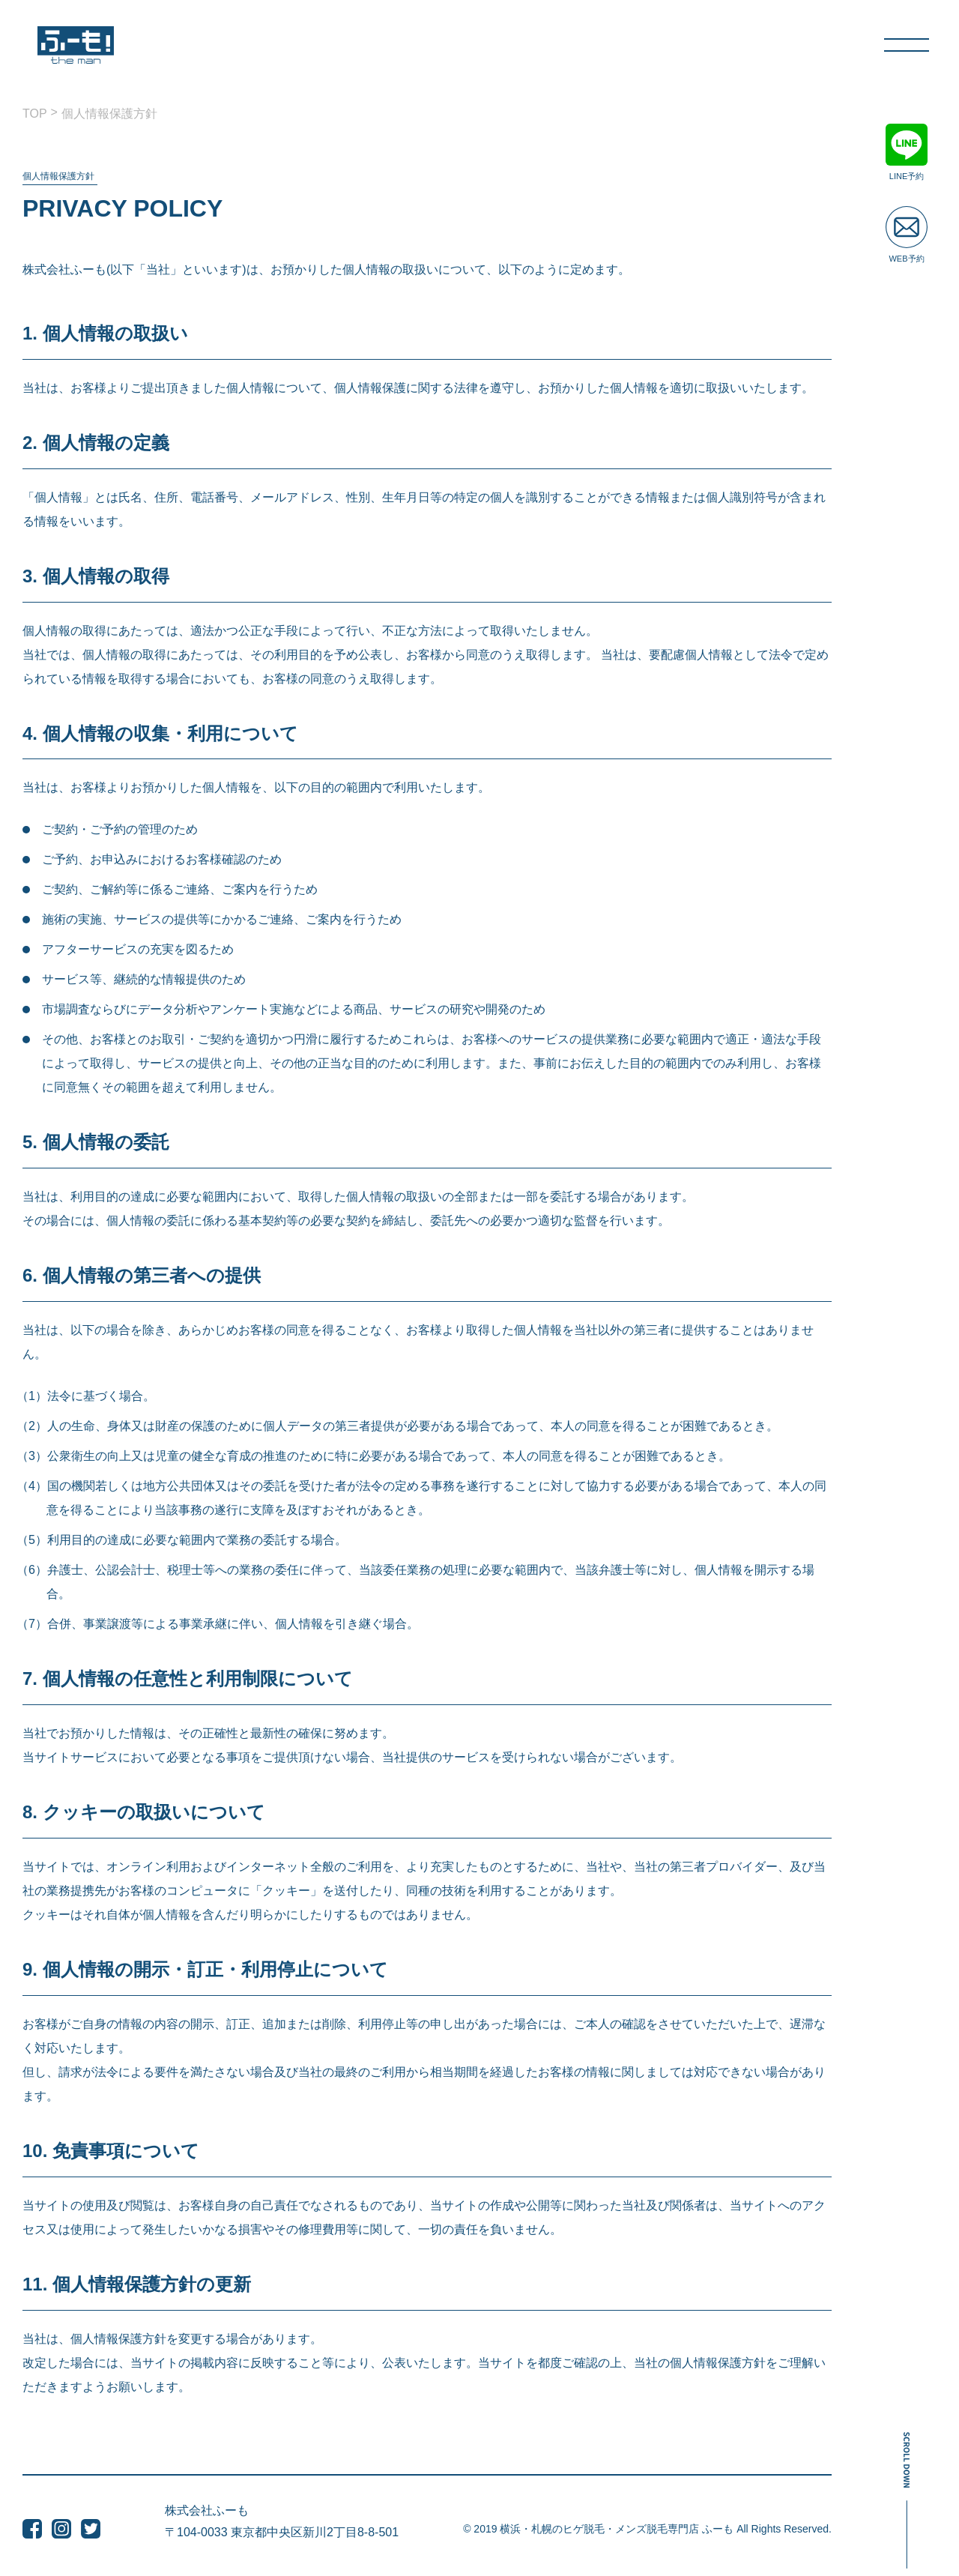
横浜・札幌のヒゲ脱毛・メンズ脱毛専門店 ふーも (616, 2529)
